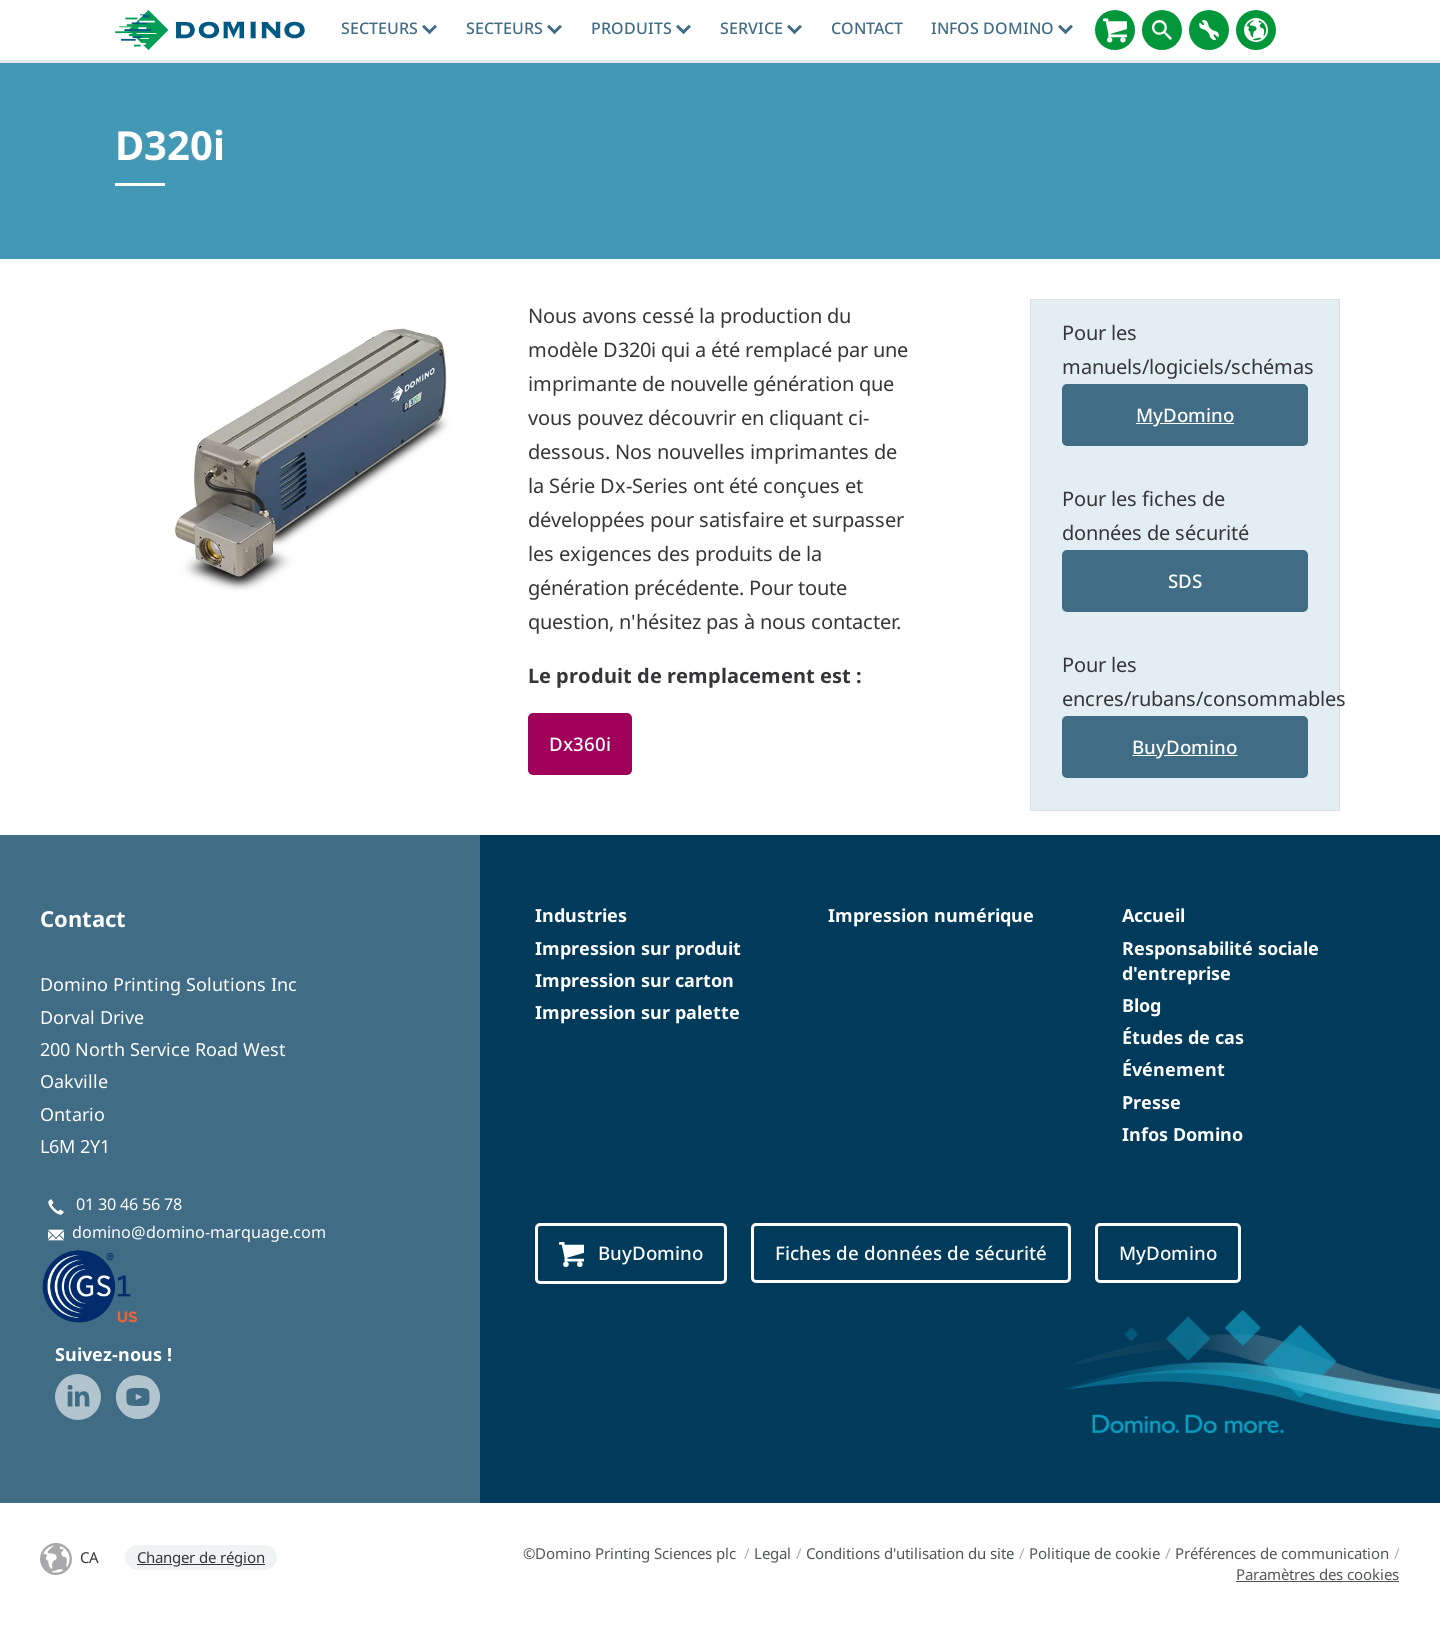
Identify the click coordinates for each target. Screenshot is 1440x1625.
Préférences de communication (1282, 1553)
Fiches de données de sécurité (911, 1252)
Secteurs (389, 28)
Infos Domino (1002, 28)
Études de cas (1183, 1037)
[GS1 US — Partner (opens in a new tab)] (110, 1285)
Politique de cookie (1094, 1553)
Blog (1141, 1005)
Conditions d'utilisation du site (910, 1553)
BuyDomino (1184, 746)
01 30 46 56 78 (129, 1204)
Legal (772, 1553)
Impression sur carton (634, 980)
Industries (581, 915)
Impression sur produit (638, 948)
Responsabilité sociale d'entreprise (1220, 960)
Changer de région (201, 1557)
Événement (1173, 1069)
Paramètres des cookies (1317, 1574)
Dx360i (580, 743)
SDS (1185, 580)
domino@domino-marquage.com (199, 1232)
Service (761, 28)
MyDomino (1185, 414)
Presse (1151, 1102)
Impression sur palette (637, 1012)
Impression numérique (931, 915)
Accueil (1153, 915)
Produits (641, 28)
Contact (867, 28)
